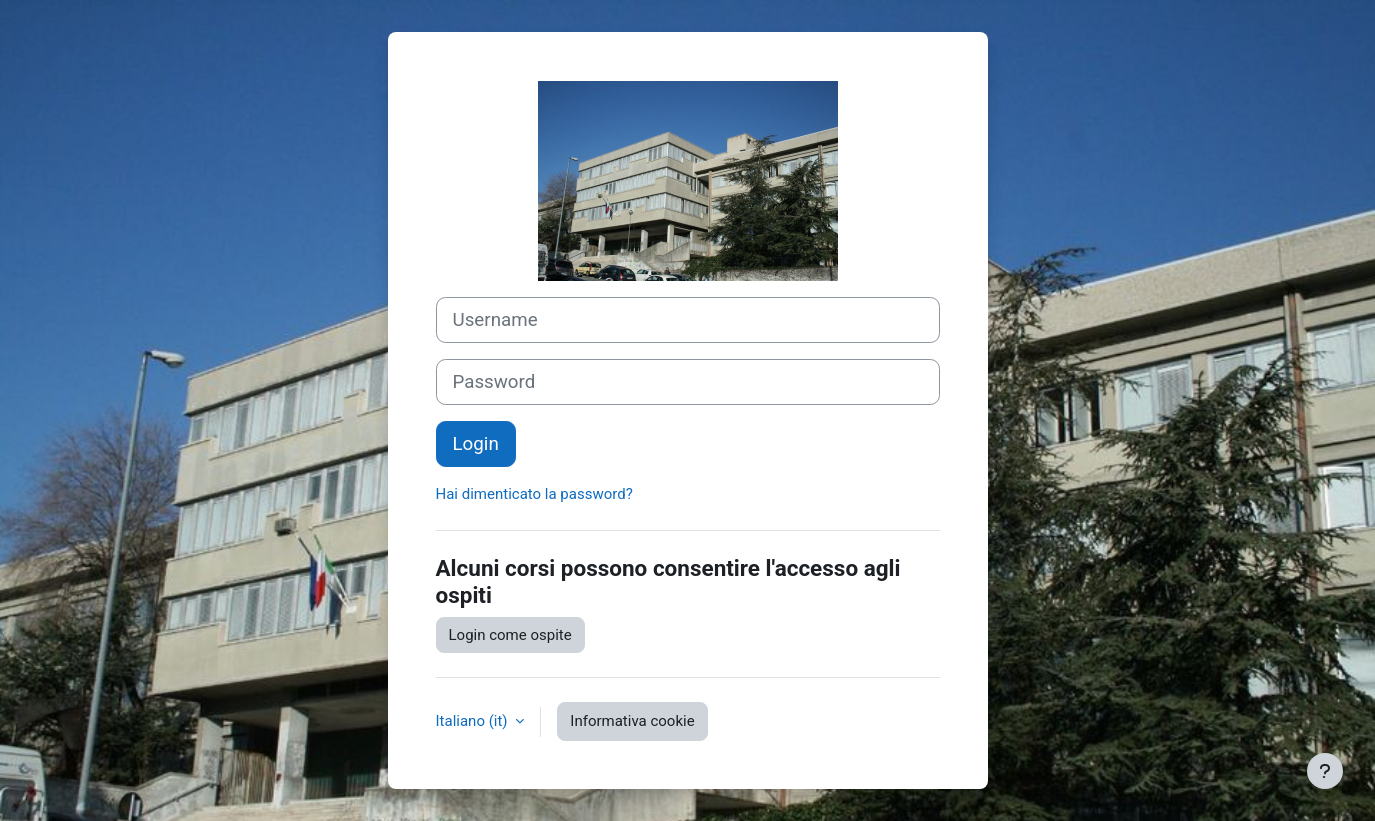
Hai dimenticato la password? (534, 494)
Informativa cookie (632, 721)
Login (476, 444)
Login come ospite (510, 635)
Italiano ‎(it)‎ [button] (474, 721)
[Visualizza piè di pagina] (1325, 771)
